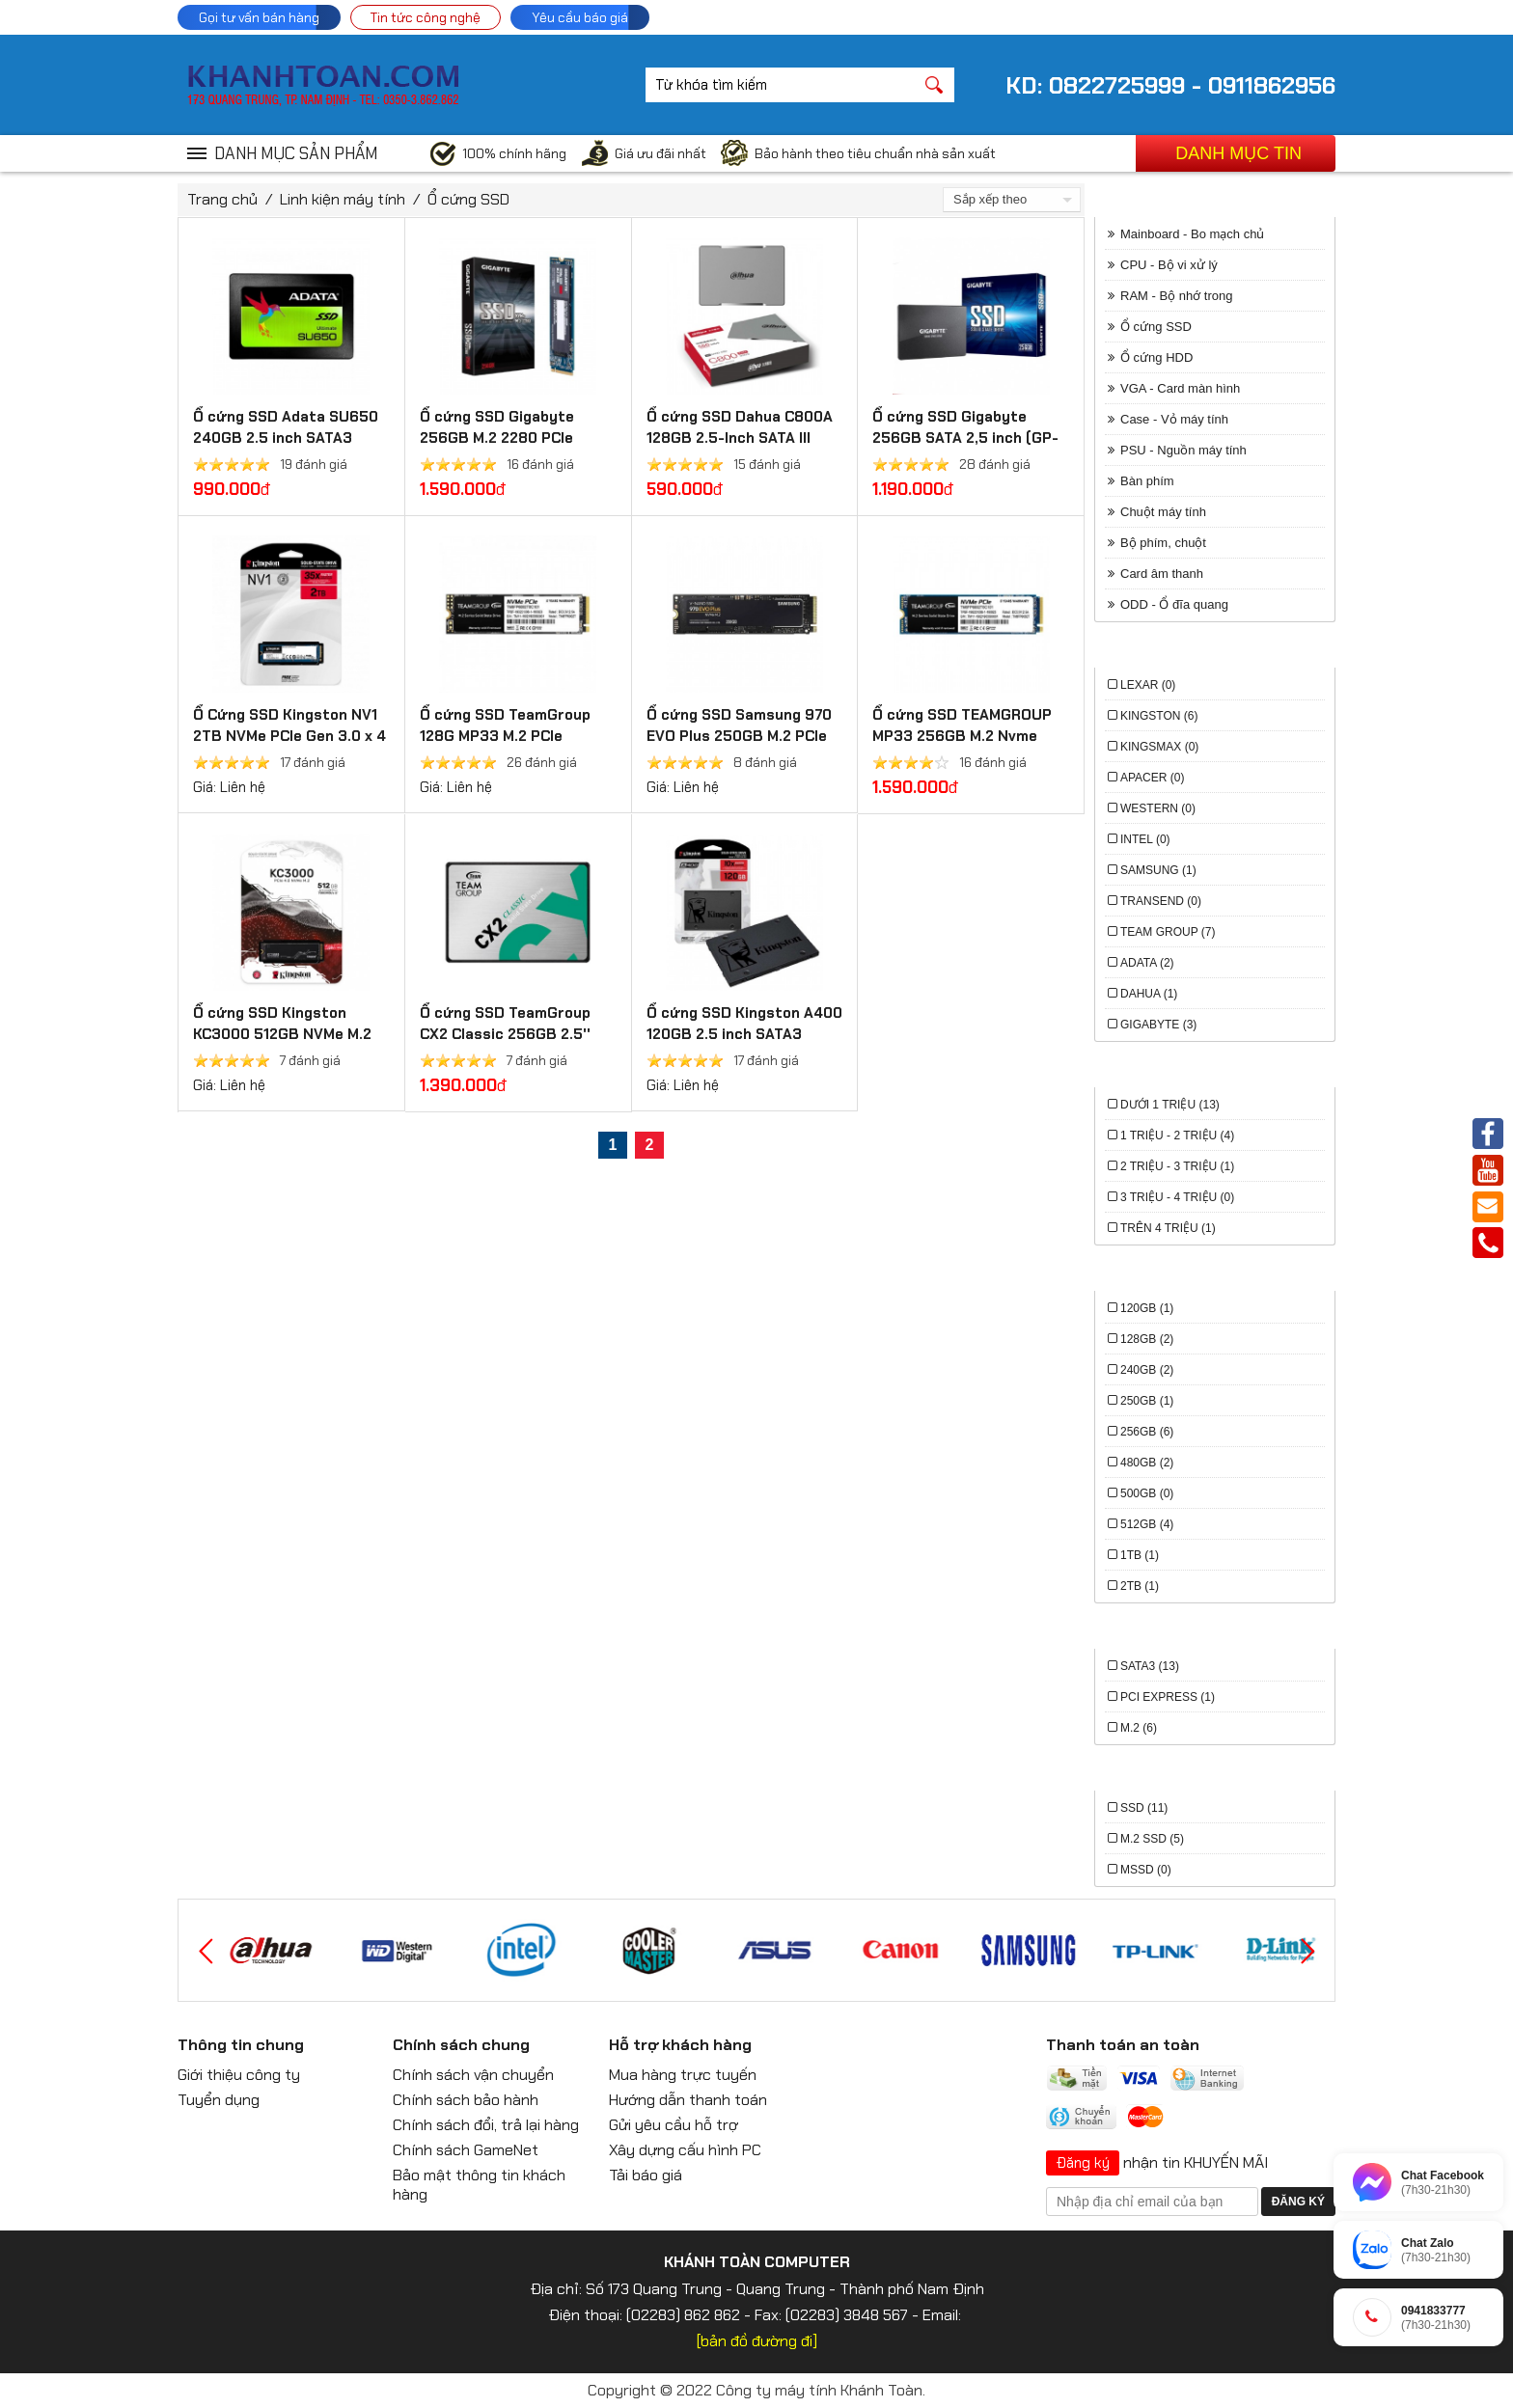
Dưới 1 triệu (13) (1170, 1104)
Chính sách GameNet (465, 2150)
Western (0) (1158, 808)
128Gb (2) (1146, 1339)
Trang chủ (222, 199)
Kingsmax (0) (1159, 746)
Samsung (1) (1158, 870)
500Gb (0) (1146, 1493)
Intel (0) (1145, 839)
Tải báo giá (645, 2175)
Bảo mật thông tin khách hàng (479, 2184)
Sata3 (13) (1149, 1666)
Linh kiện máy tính (342, 199)
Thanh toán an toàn (1122, 2045)
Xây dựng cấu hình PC (685, 2150)
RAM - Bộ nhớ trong (1176, 295)
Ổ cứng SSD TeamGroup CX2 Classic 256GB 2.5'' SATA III (505, 1034)
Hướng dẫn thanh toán (688, 2100)
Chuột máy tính (1163, 512)
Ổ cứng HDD (1156, 357)
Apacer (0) (1152, 777)
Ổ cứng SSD (468, 199)
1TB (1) (1139, 1555)
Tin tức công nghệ (426, 17)
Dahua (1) (1148, 993)
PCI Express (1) (1167, 1697)
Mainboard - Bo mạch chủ (1192, 234)
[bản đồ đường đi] (757, 2341)
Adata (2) (1147, 963)
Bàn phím (1147, 481)
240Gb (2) (1146, 1370)
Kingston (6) (1158, 716)
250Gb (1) (1146, 1401)
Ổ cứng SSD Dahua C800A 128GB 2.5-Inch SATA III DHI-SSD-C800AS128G (739, 438)
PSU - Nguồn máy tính (1183, 450)
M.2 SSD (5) (1152, 1839)
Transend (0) (1160, 901)
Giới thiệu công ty (239, 2075)
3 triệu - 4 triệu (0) (1177, 1197)
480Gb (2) (1146, 1462)
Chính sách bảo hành (465, 2100)
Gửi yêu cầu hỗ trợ (673, 2125)
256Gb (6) (1146, 1431)
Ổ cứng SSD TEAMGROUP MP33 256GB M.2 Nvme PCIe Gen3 (962, 736)
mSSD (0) (1145, 1869)
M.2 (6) (1138, 1728)
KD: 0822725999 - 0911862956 (1170, 85)
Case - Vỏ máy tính (1174, 419)
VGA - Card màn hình (1180, 388)
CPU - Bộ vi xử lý (1169, 265)
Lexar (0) (1147, 685)
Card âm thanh (1161, 573)
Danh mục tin (1238, 153)
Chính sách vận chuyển (473, 2075)
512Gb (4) (1146, 1524)
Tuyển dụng (219, 2100)
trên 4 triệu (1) (1168, 1228)
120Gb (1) (1146, 1308)
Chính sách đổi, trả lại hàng (486, 2125)
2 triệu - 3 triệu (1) (1177, 1166)
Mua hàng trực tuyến (682, 2075)
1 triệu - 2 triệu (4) (1177, 1135)
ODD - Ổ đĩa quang (1174, 604)
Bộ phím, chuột (1163, 542)
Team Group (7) (1167, 932)
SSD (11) (1144, 1808)
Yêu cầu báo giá (580, 17)
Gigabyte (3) (1158, 1024)
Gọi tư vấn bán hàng (259, 17)
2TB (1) (1139, 1586)
